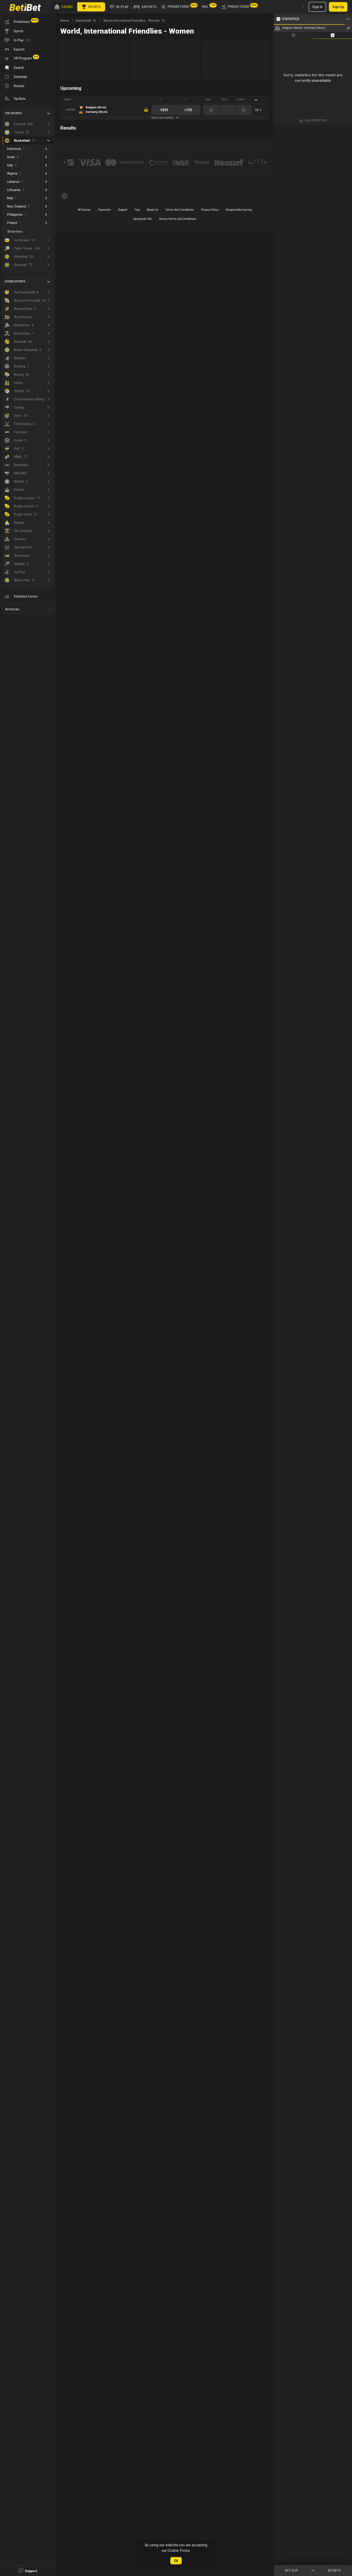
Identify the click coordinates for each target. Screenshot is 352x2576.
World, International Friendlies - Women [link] (131, 20)
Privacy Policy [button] (210, 209)
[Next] (265, 162)
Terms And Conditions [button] (179, 209)
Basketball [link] (83, 20)
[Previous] (64, 162)
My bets (334, 2570)
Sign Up (338, 7)
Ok (176, 2561)
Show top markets (164, 117)
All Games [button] (84, 209)
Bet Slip (291, 2570)
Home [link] (64, 20)
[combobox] (299, 6)
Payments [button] (104, 209)
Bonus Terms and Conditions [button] (177, 219)
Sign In (317, 7)
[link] (25, 6)
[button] (63, 6)
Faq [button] (137, 209)
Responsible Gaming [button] (239, 209)
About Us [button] (152, 209)
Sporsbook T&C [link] (142, 219)
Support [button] (123, 209)
